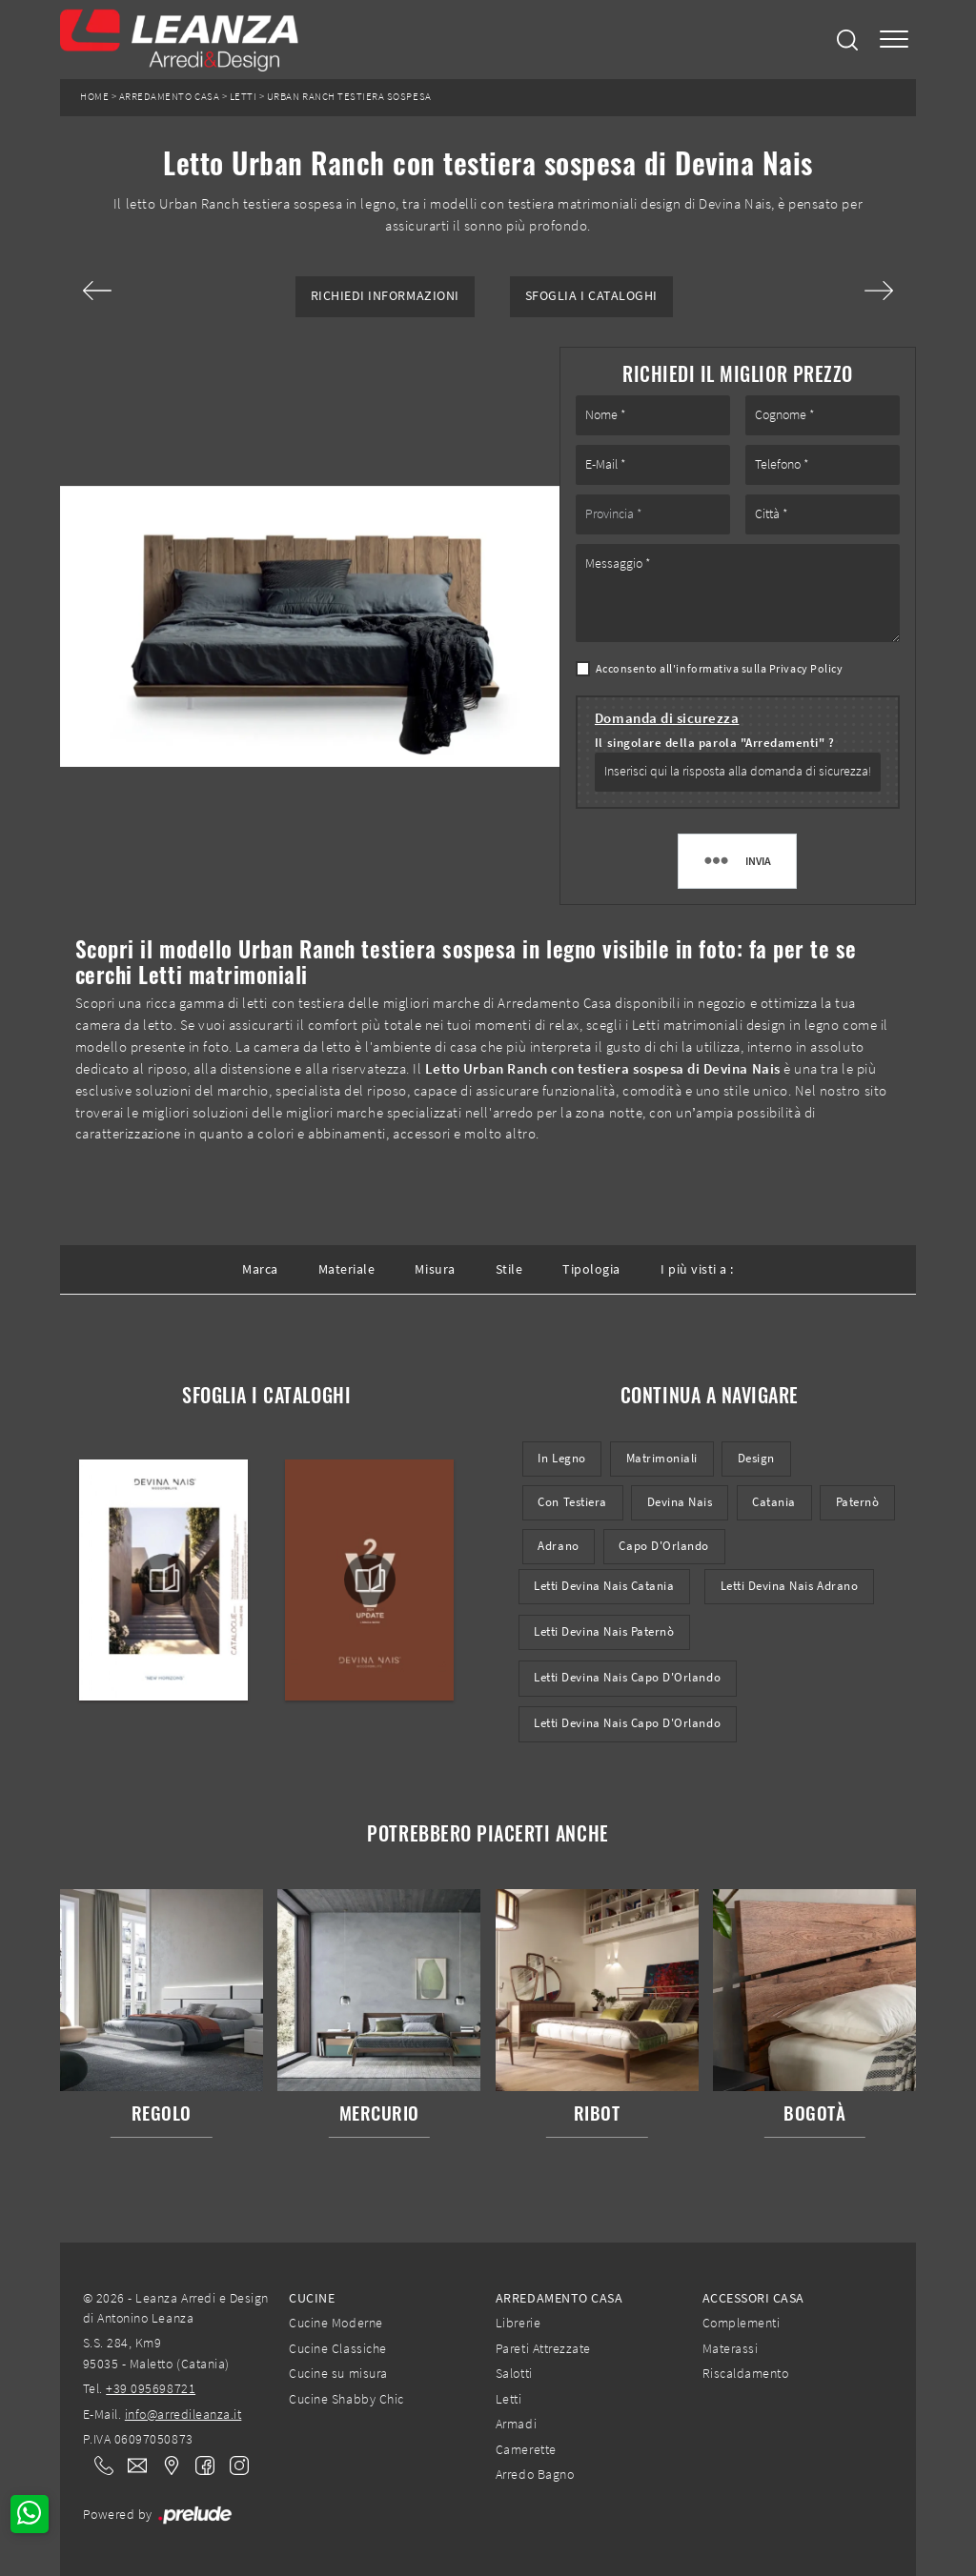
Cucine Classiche (337, 2348)
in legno (561, 1458)
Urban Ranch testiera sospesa (349, 97)
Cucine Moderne (335, 2322)
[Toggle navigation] (894, 39)
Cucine (312, 2297)
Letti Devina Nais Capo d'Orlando (627, 1677)
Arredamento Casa (169, 97)
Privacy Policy (806, 668)
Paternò (858, 1502)
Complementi (741, 2322)
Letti (243, 97)
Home (94, 97)
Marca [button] (260, 1269)
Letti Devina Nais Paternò (604, 1631)
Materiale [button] (347, 1269)
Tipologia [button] (591, 1269)
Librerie (518, 2322)
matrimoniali (662, 1458)
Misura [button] (435, 1269)
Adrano (558, 1546)
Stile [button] (509, 1269)
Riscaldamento (745, 2373)
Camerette (526, 2449)
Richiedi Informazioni (385, 296)
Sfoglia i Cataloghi (591, 296)
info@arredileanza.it (183, 2414)
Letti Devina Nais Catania (604, 1586)
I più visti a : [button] (697, 1269)
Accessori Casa (753, 2297)
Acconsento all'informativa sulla (720, 668)
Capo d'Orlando (663, 1546)
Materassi (730, 2348)
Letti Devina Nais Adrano (790, 1586)
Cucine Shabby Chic (346, 2398)
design (756, 1458)
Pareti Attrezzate (543, 2348)
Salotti (514, 2373)
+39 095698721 (150, 2388)
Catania (774, 1502)
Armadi (516, 2423)
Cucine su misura (338, 2373)
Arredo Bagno (535, 2474)
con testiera (572, 1502)
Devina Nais (680, 1502)
